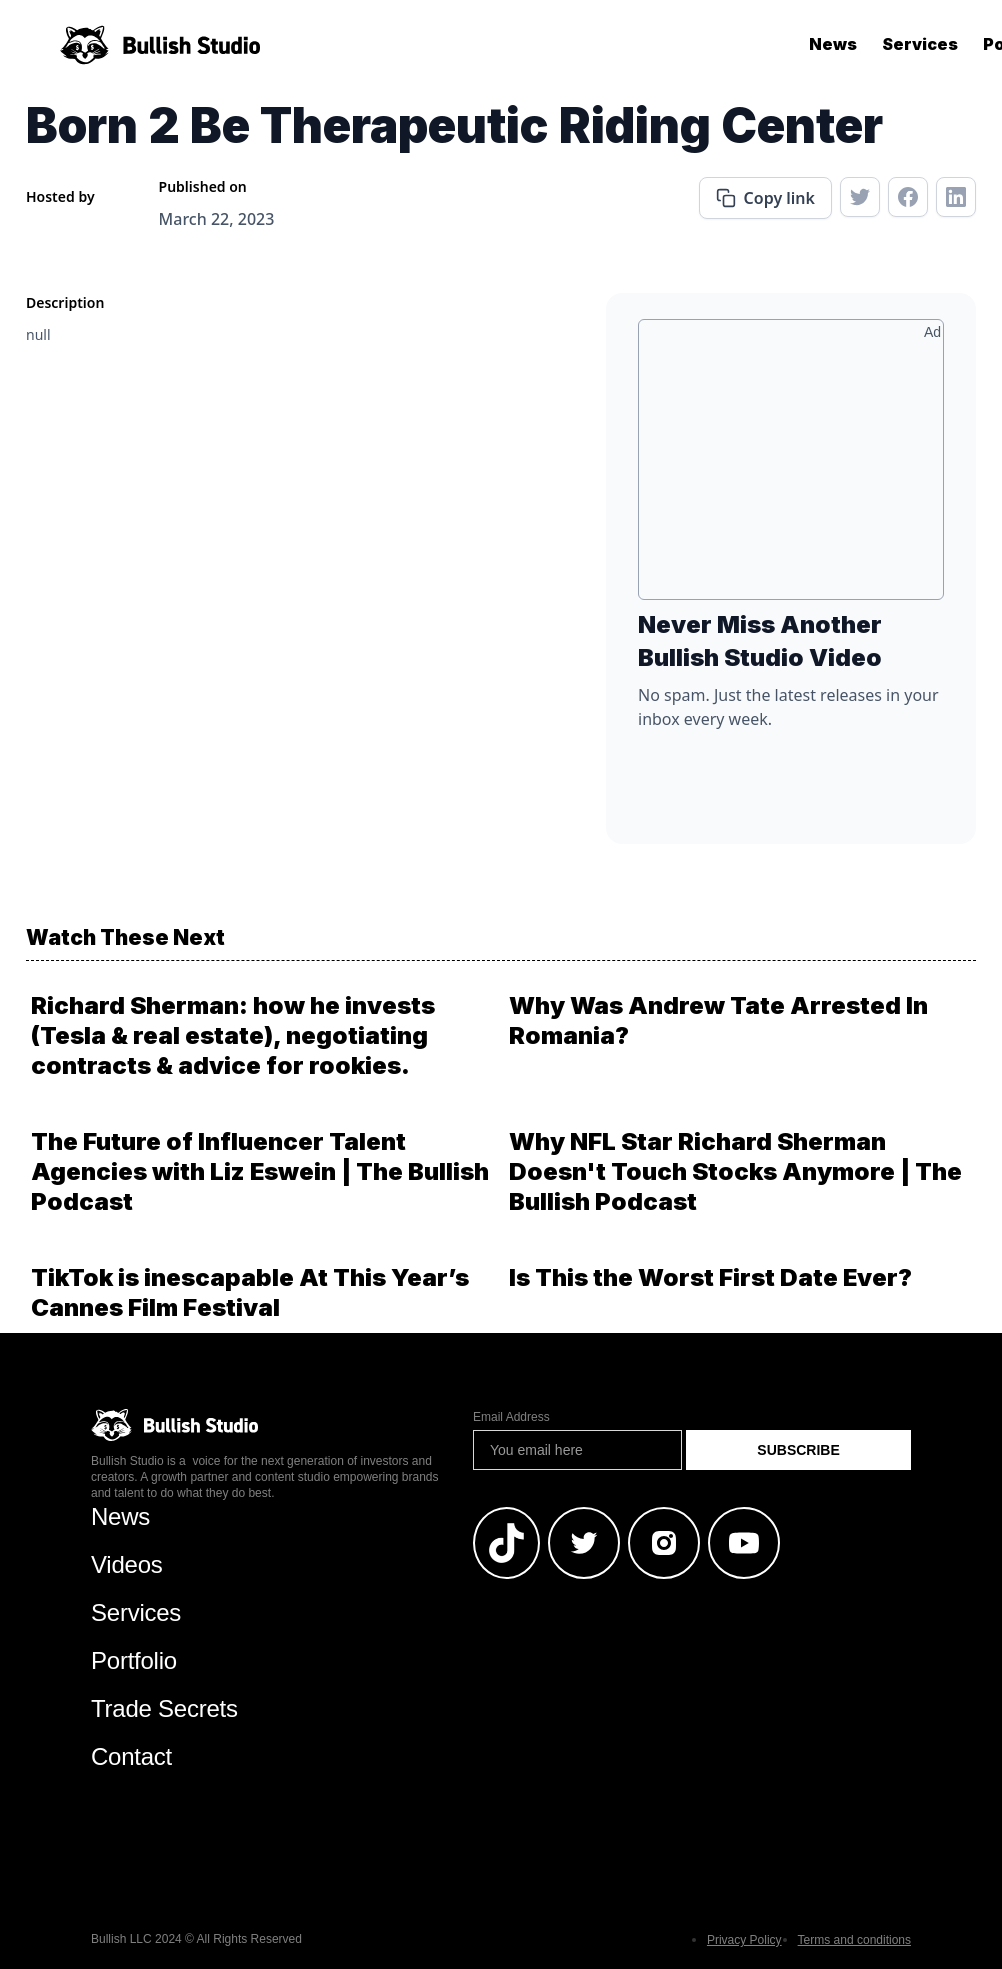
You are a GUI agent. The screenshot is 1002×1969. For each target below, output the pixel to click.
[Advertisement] (791, 467)
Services (920, 44)
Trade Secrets (164, 1708)
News (833, 44)
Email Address (511, 1417)
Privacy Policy (744, 1940)
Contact (131, 1756)
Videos (127, 1564)
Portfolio (134, 1660)
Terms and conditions (854, 1940)
